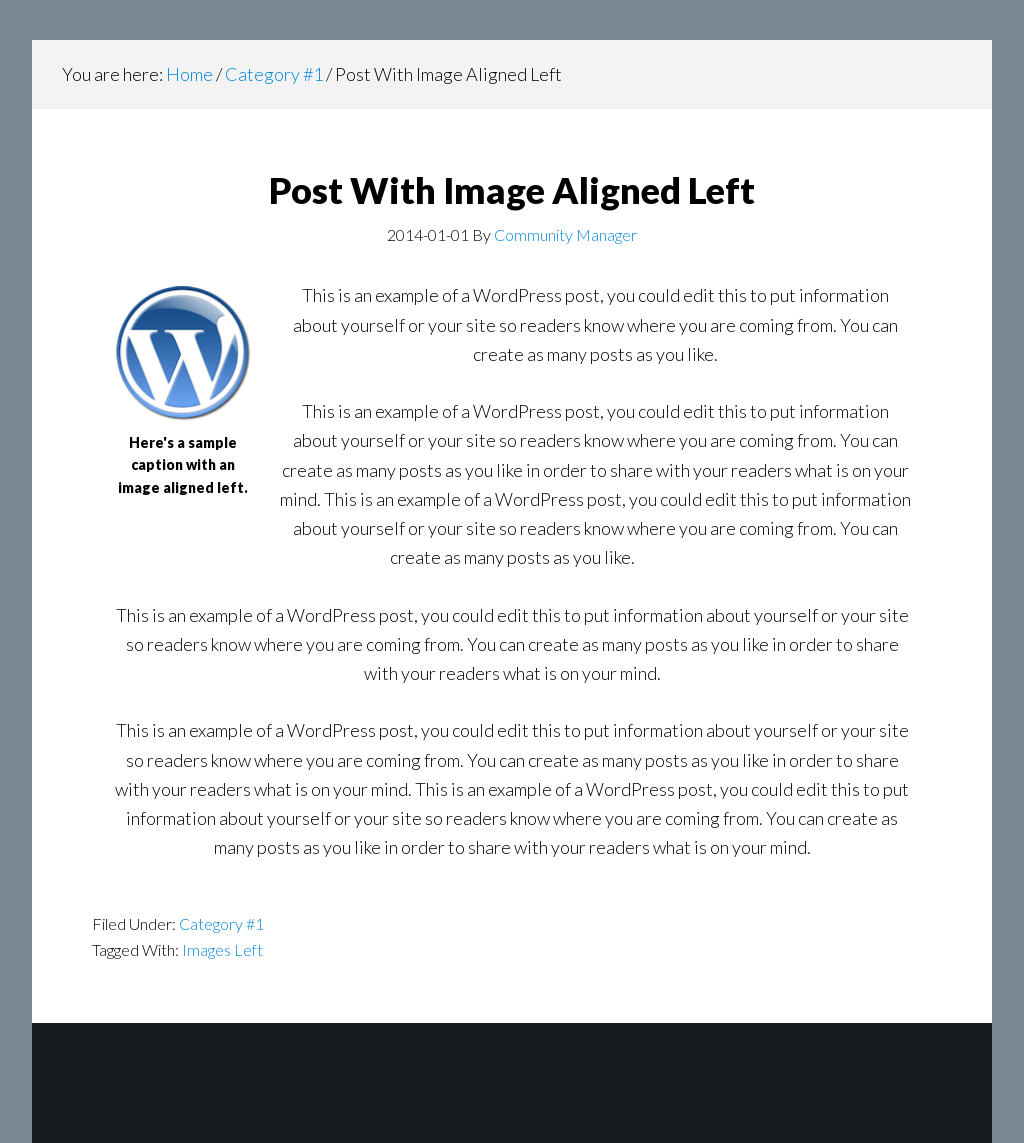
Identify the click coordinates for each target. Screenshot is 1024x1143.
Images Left (222, 949)
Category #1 (221, 923)
